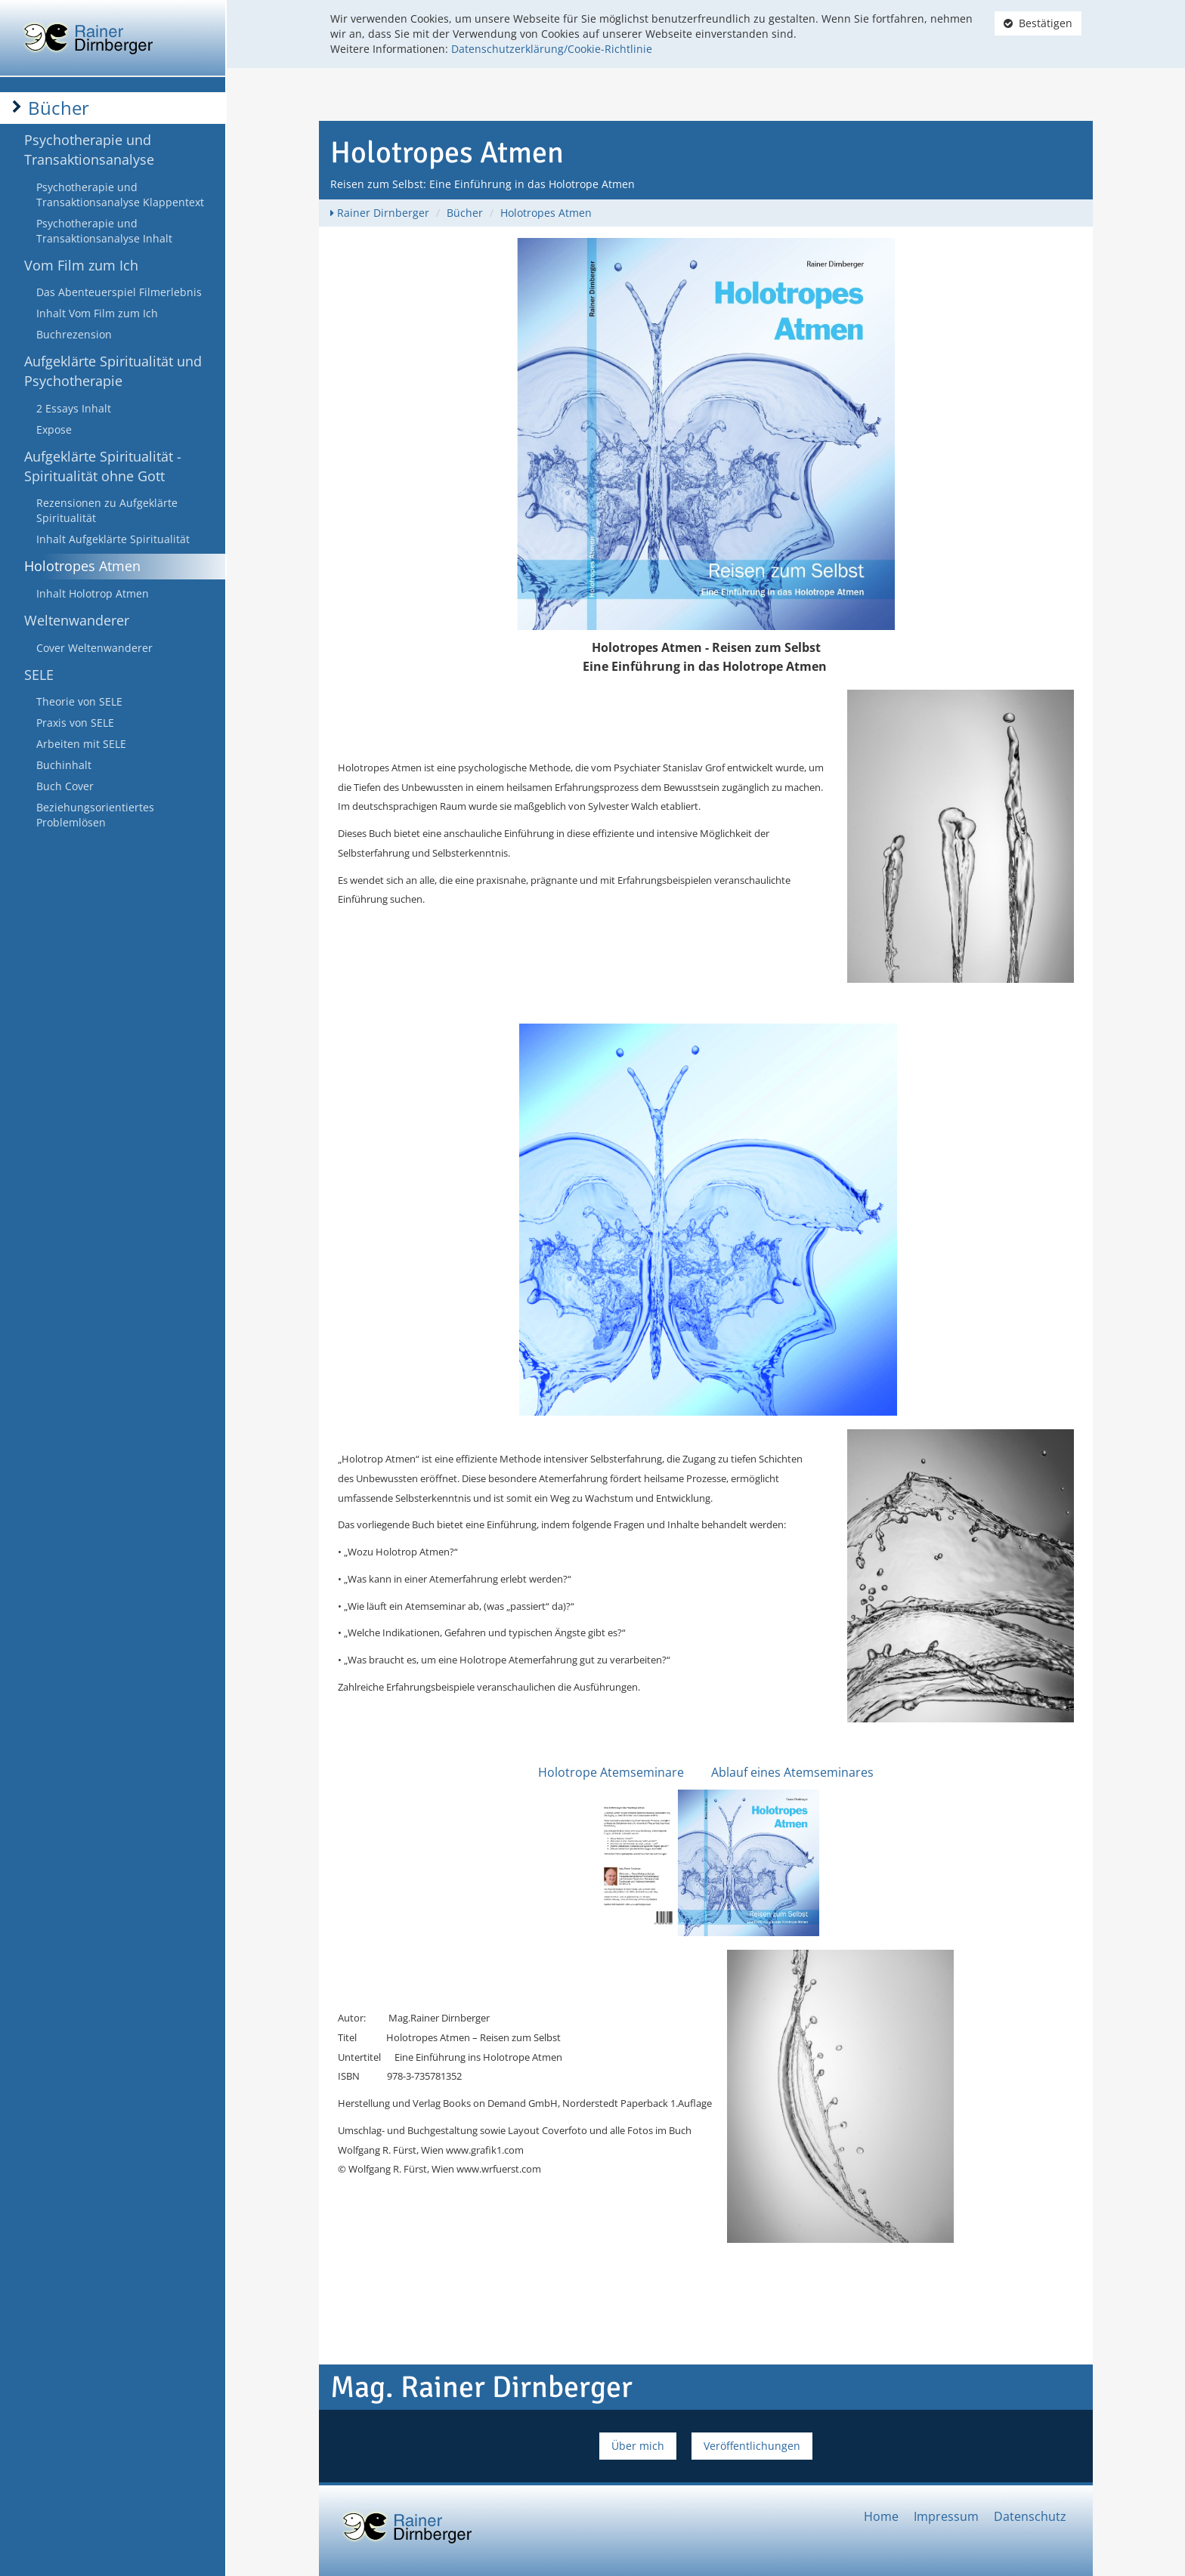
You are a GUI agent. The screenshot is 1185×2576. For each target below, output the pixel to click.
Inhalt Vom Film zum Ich (97, 313)
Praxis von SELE (75, 722)
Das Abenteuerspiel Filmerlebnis (119, 292)
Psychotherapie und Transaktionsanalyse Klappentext (120, 194)
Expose (54, 429)
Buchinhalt (63, 765)
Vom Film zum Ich (81, 265)
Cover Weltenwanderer (94, 648)
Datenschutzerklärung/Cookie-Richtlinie (551, 49)
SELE (39, 675)
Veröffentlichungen (752, 2446)
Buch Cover (65, 786)
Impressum (946, 2516)
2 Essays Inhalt (73, 408)
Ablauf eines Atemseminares (792, 1772)
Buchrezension (74, 334)
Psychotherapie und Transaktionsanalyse (89, 149)
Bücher (58, 107)
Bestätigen (1038, 23)
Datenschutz (1030, 2516)
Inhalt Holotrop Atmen (92, 593)
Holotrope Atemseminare (611, 1772)
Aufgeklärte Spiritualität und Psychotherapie (113, 371)
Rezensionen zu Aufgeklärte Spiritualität (107, 510)
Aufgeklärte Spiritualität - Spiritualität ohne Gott (102, 466)
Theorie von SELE (79, 701)
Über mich (637, 2446)
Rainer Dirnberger (383, 212)
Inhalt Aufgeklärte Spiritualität (113, 539)
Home (881, 2516)
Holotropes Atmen (82, 566)
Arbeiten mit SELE (81, 744)
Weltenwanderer (76, 620)
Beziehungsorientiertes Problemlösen (95, 814)
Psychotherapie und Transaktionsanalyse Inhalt (104, 231)
